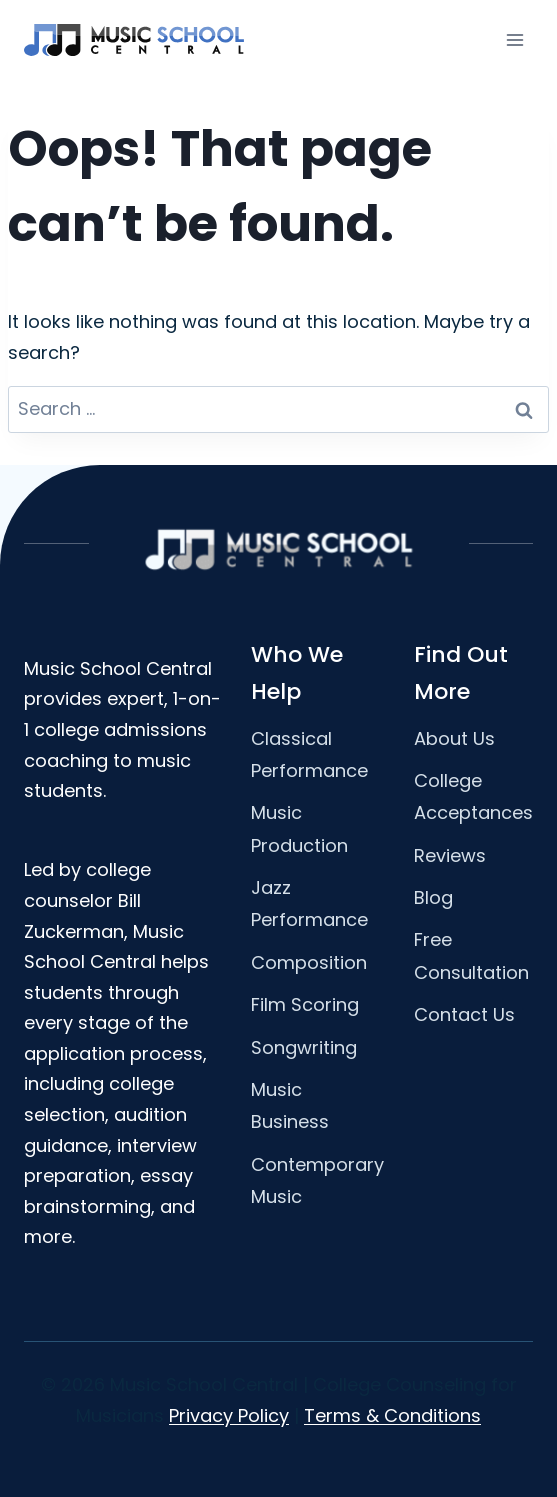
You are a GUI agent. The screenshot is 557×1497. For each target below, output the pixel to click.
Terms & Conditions (392, 1415)
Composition (309, 962)
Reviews (450, 855)
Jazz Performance (309, 903)
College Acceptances (473, 796)
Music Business (290, 1105)
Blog (433, 897)
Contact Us (464, 1014)
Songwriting (304, 1047)
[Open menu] (514, 39)
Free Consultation (471, 955)
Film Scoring (305, 1004)
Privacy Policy (229, 1415)
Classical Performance (309, 754)
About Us (454, 738)
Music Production (299, 828)
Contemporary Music (317, 1180)
